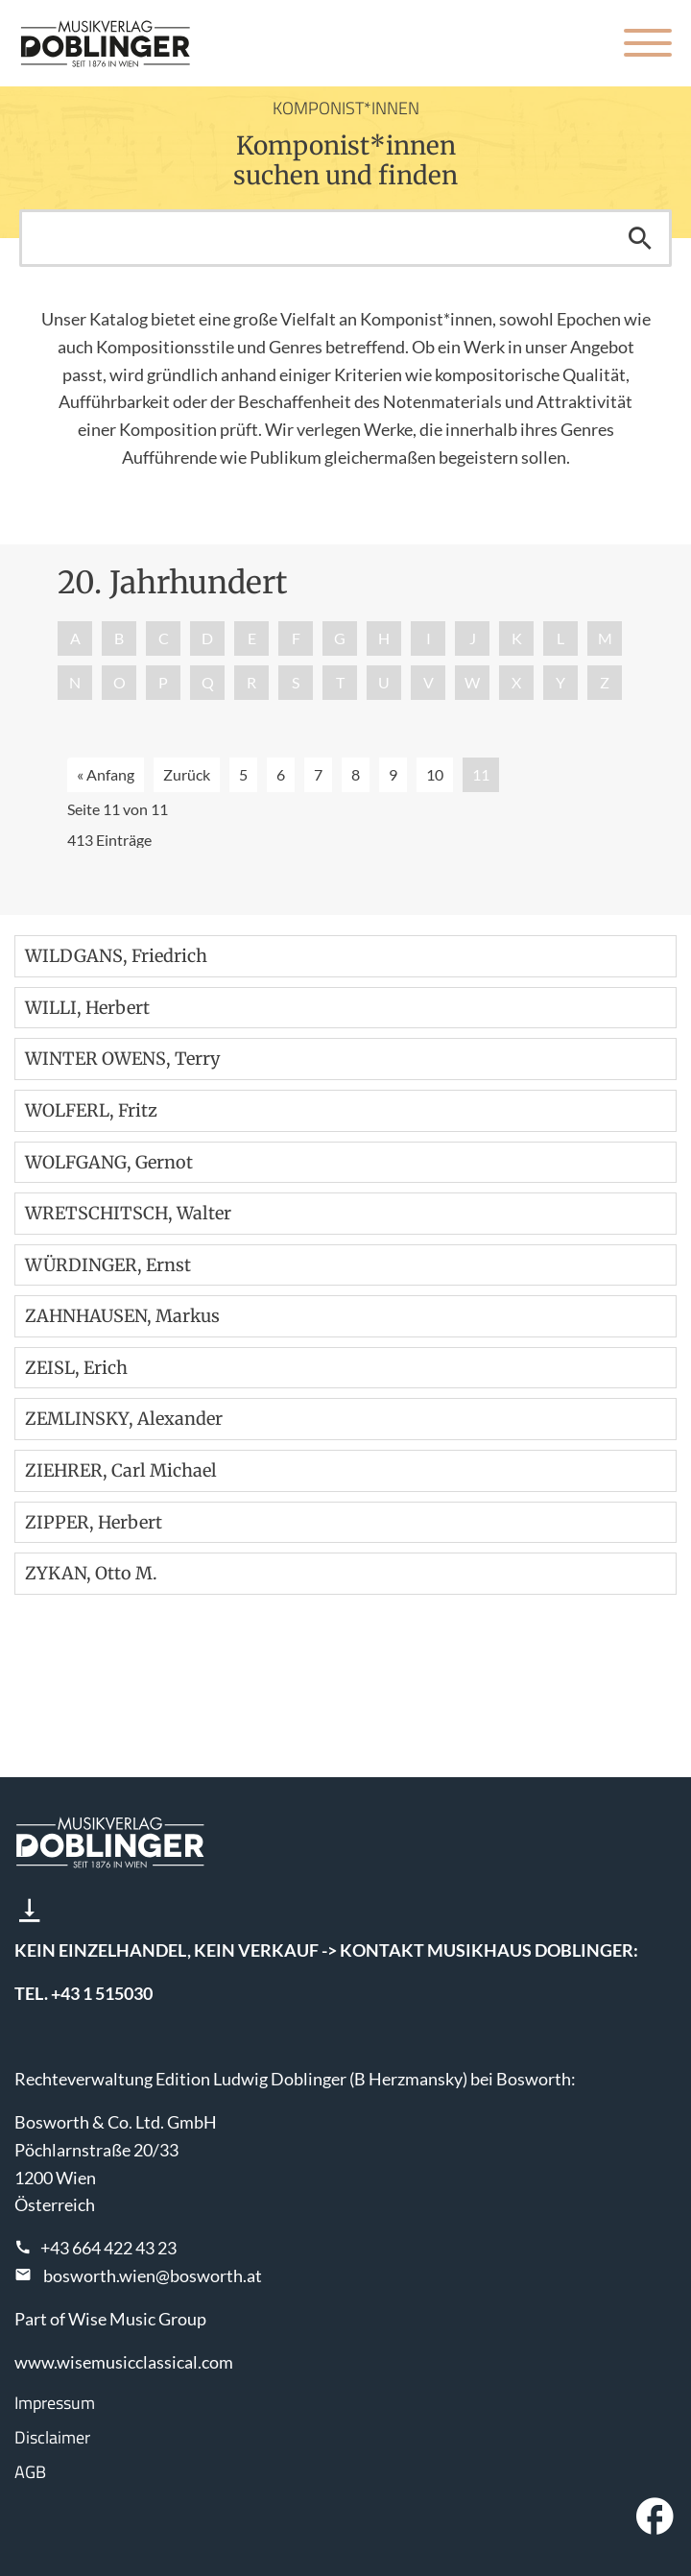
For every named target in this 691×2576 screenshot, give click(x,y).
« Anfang (105, 774)
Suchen (640, 238)
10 (434, 774)
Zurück (186, 774)
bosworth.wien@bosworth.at (152, 2275)
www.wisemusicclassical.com (123, 2361)
